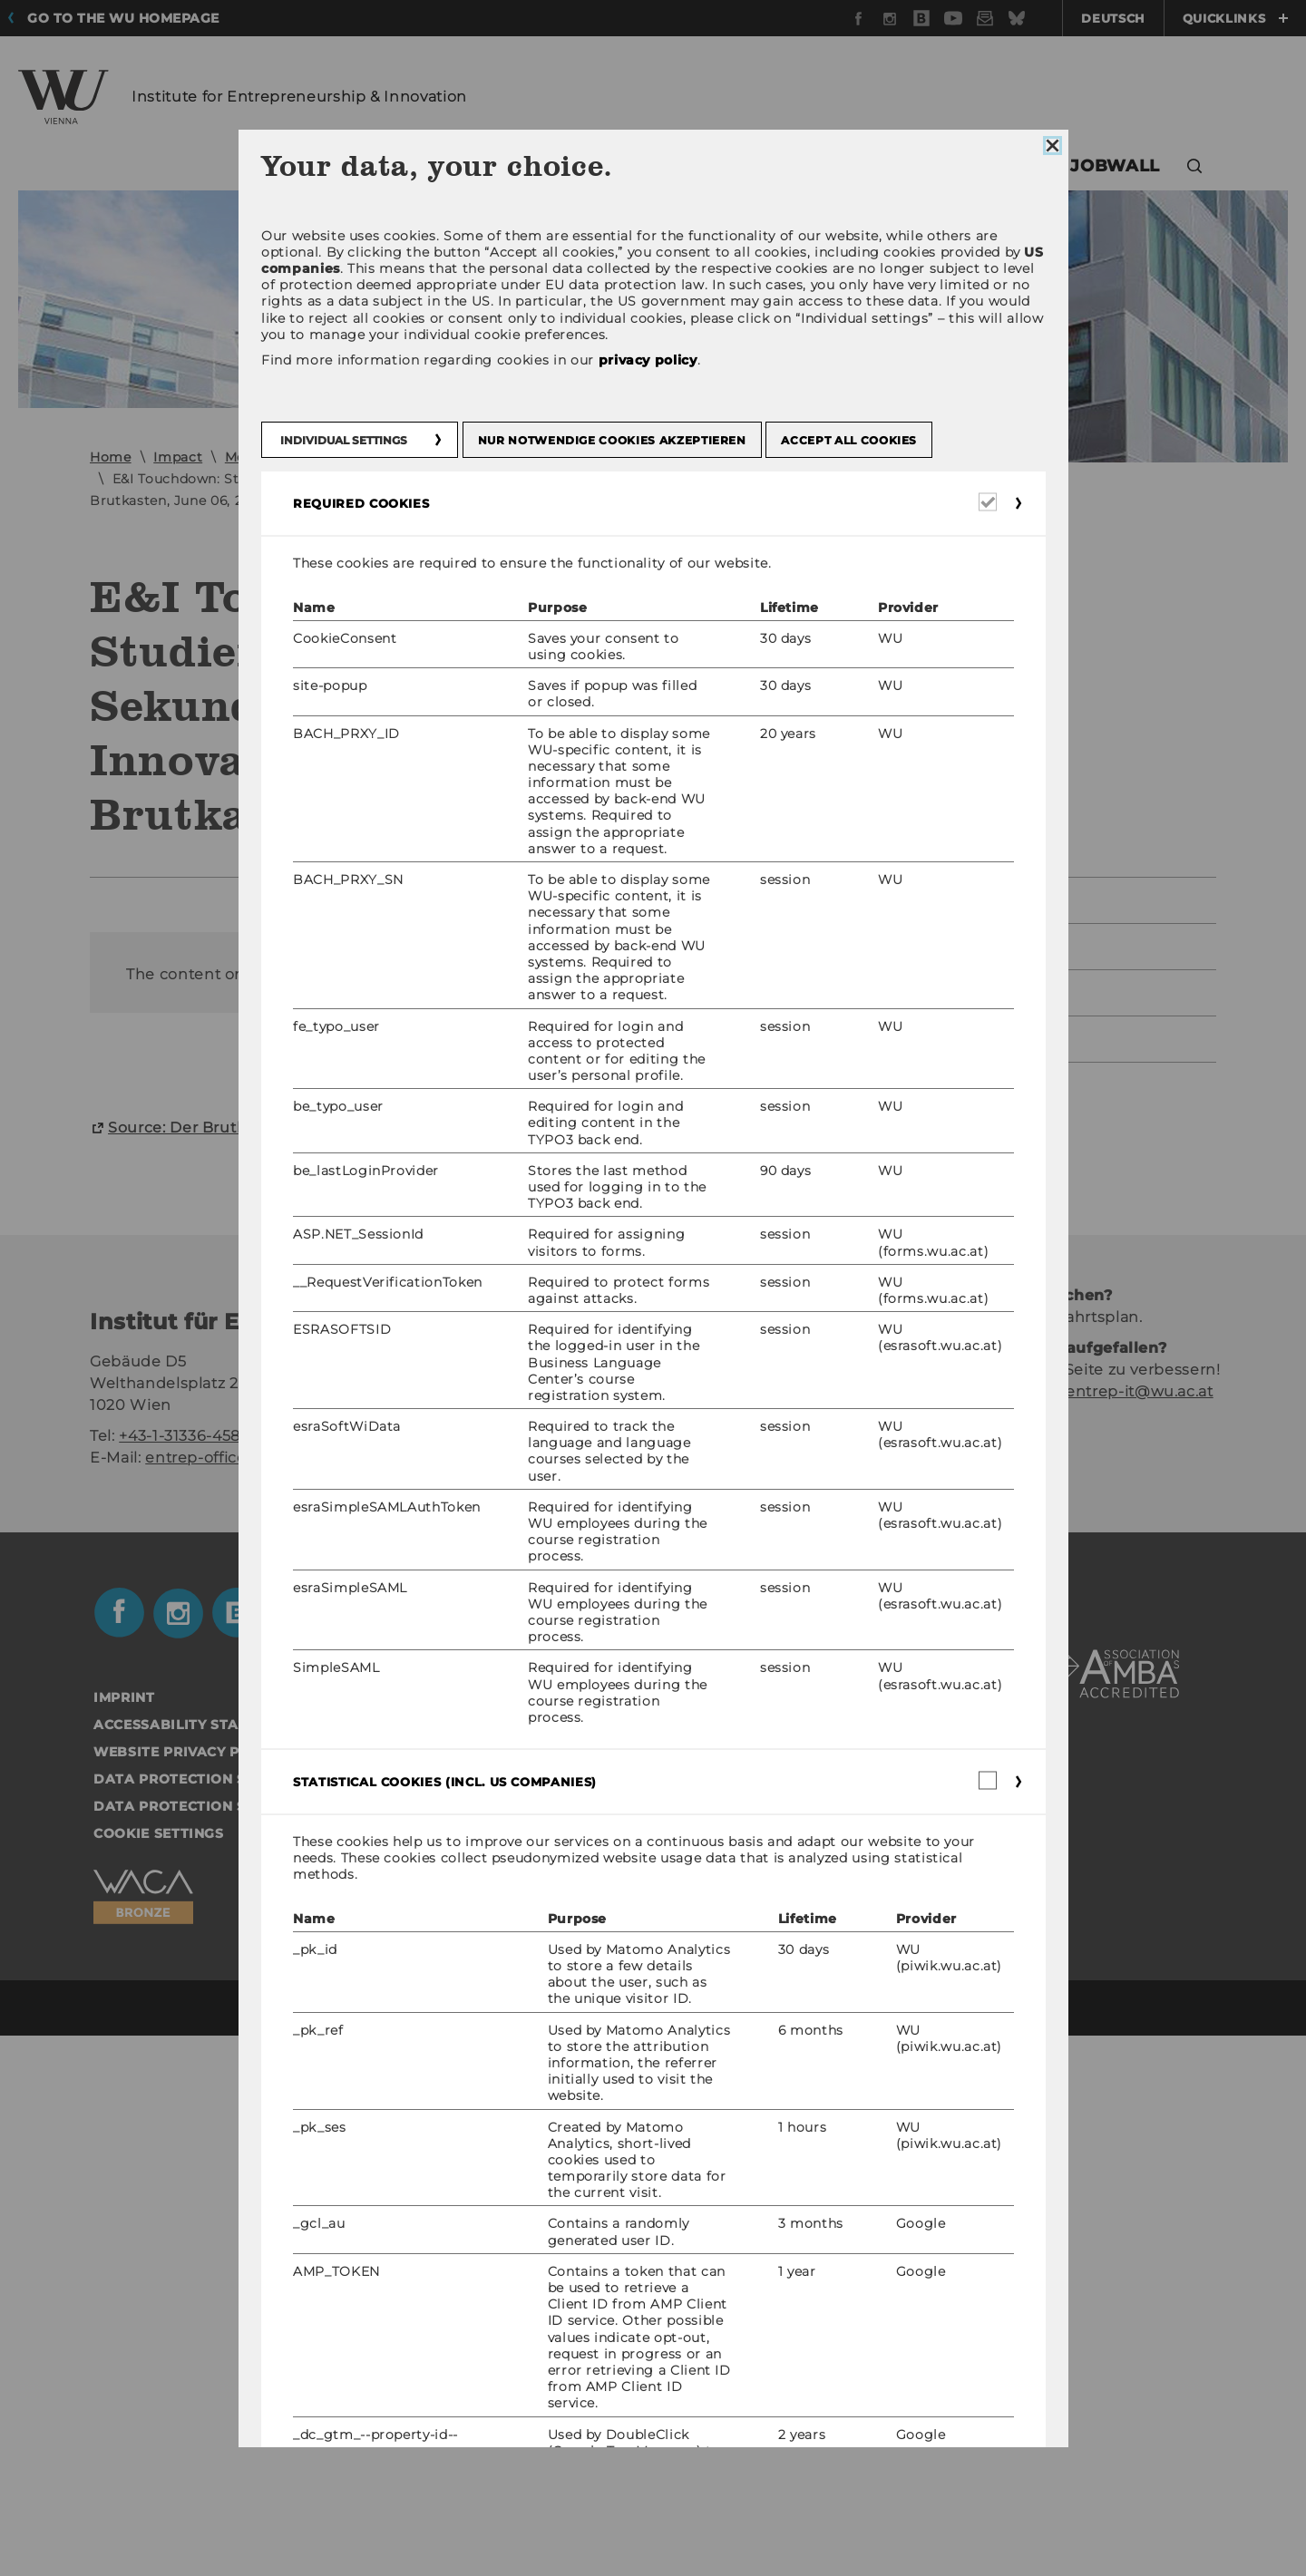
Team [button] (287, 166)
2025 (877, 900)
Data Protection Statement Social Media (263, 2319)
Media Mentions (279, 457)
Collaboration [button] (689, 166)
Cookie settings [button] (158, 2374)
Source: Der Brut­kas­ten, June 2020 (243, 1668)
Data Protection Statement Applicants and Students (314, 2346)
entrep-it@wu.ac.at (1139, 1931)
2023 (877, 992)
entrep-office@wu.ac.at (235, 1998)
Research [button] (535, 166)
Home (111, 457)
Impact (177, 457)
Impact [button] (831, 166)
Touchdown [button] (980, 166)
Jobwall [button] (1115, 166)
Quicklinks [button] (1235, 18)
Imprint (124, 2238)
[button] (1195, 168)
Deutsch (1113, 18)
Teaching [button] (387, 166)
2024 (878, 946)
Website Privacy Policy (187, 2292)
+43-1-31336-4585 (184, 1976)
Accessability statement (195, 2265)
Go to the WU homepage (123, 18)
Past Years (899, 1038)
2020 (373, 457)
